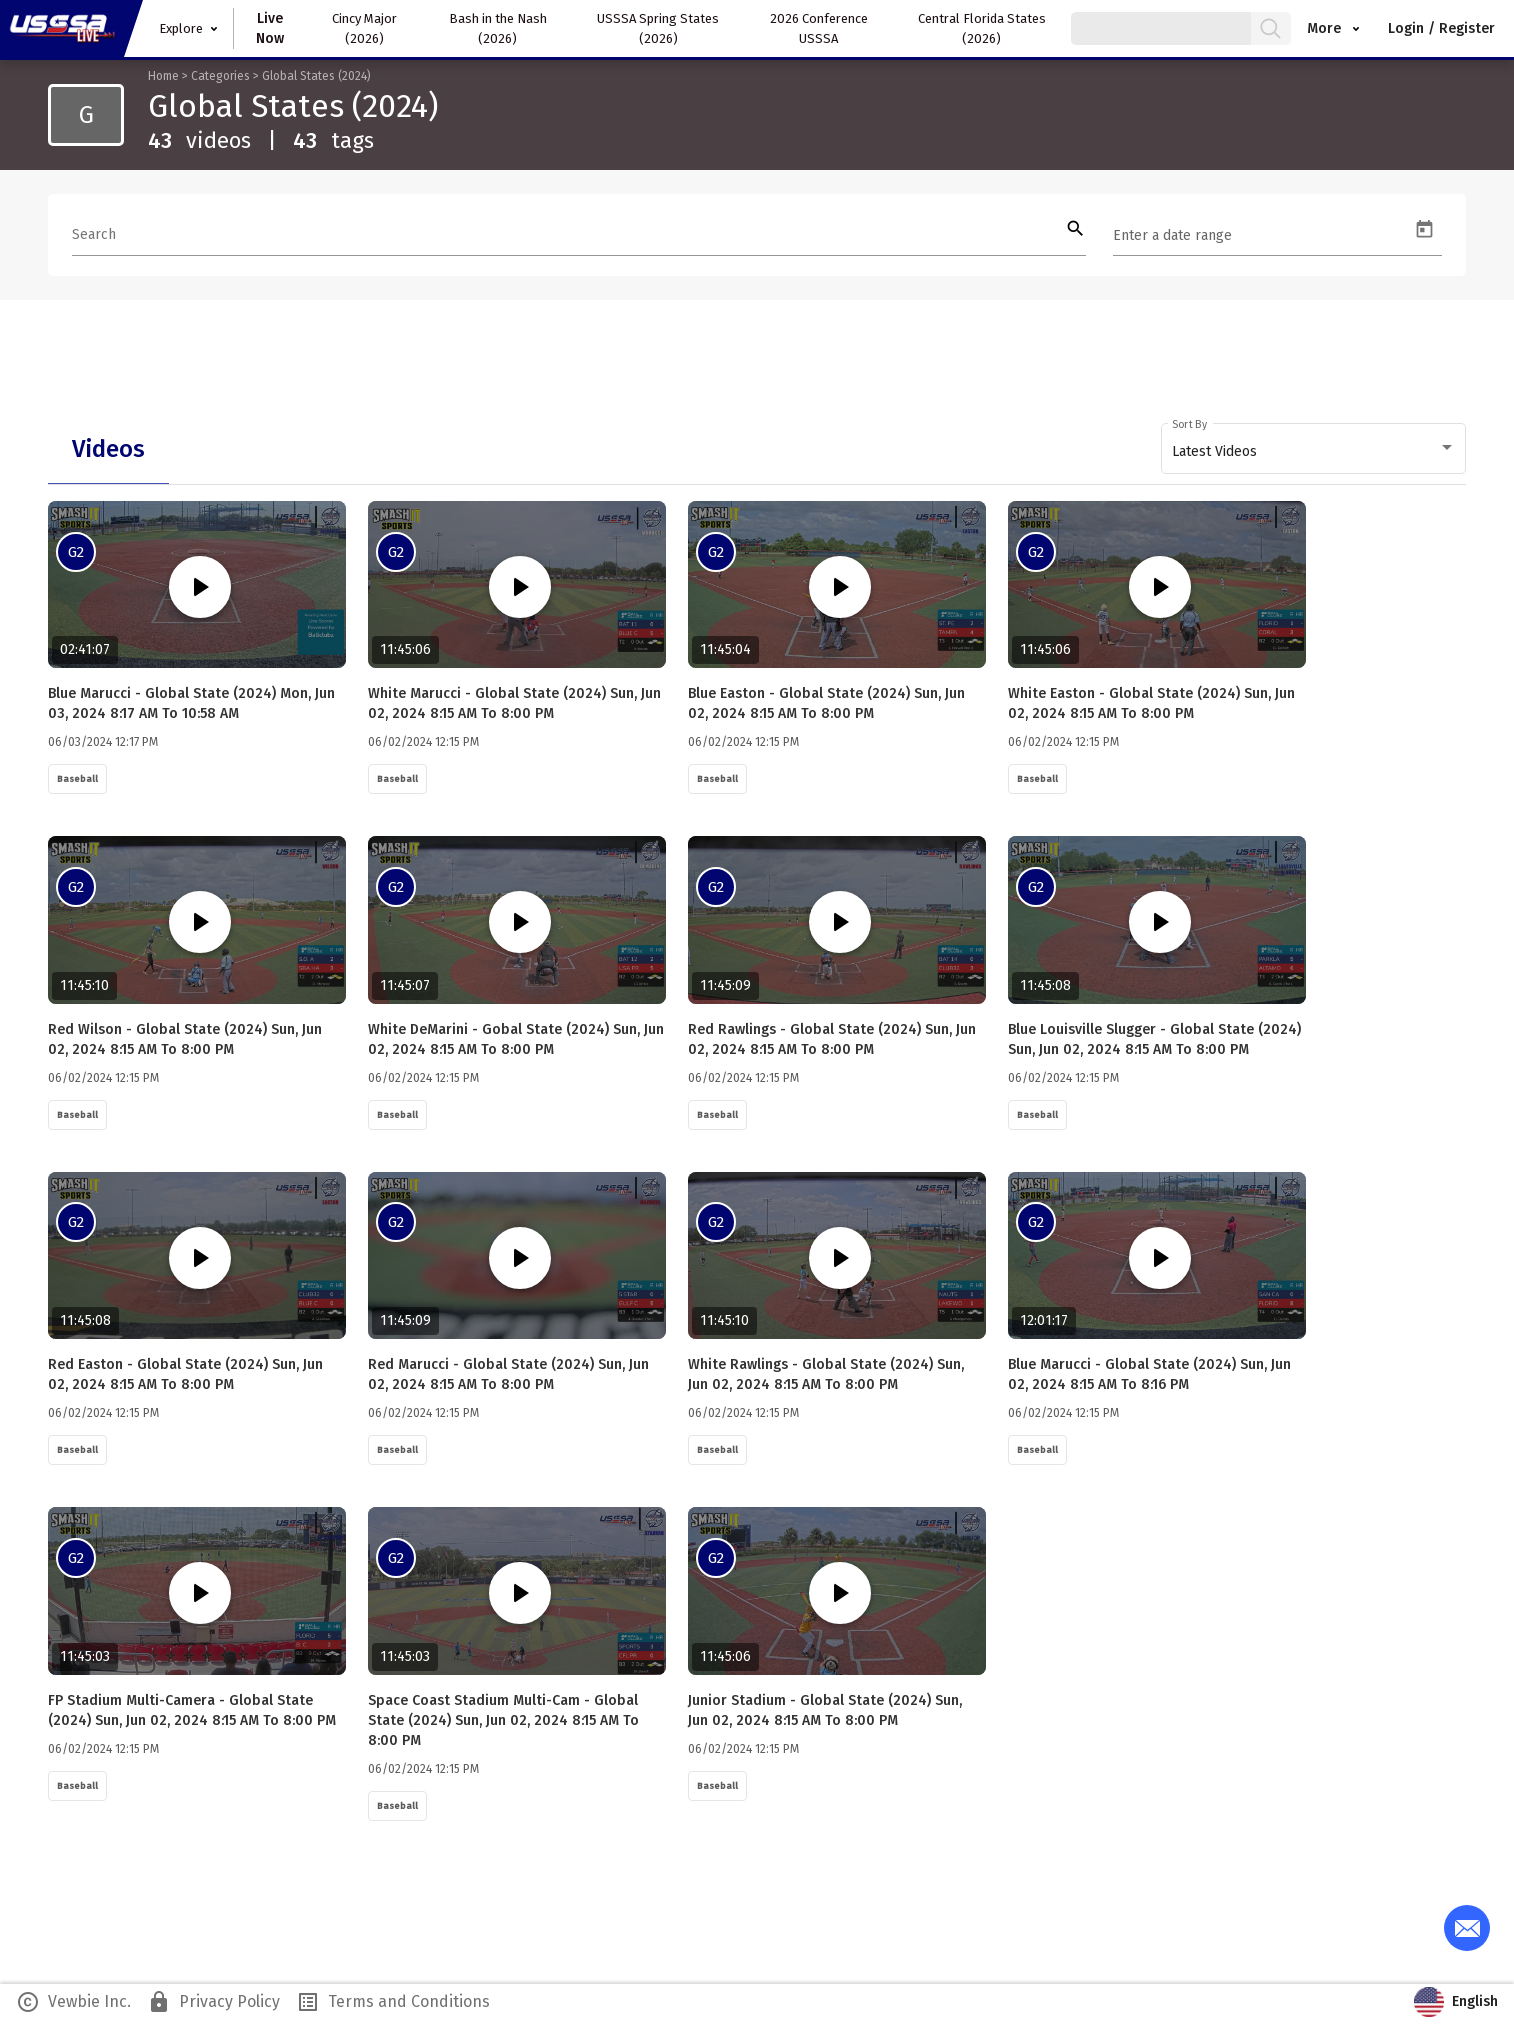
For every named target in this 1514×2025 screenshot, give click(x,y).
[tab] (108, 449)
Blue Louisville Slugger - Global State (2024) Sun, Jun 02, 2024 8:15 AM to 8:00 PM (1154, 1042)
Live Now (270, 28)
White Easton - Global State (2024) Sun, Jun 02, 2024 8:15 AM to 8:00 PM (1151, 705)
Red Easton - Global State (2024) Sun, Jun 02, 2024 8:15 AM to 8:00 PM (197, 1378)
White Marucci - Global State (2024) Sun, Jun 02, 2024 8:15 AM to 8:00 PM (514, 705)
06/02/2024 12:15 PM (423, 744)
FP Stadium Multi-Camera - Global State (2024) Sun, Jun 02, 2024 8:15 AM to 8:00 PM (192, 1715)
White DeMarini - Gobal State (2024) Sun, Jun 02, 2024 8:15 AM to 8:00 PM (516, 1042)
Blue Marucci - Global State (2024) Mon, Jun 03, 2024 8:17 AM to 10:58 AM (191, 705)
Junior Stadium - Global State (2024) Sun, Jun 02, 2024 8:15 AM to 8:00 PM (837, 1715)
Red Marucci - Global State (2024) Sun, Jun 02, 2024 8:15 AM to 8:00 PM (508, 1378)
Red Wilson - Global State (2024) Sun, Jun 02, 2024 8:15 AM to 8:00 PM (197, 1042)
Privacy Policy (213, 2007)
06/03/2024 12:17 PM (103, 744)
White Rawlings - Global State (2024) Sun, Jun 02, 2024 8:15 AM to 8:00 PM (838, 1378)
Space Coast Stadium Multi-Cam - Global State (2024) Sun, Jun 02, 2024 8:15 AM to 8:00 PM (503, 1725)
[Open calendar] (1424, 229)
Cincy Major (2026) (364, 28)
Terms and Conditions (393, 2007)
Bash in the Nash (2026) (498, 28)
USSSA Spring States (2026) (658, 28)
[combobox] (1314, 452)
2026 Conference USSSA (819, 28)
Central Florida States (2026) (982, 28)
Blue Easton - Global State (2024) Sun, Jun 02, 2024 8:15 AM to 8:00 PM (826, 705)
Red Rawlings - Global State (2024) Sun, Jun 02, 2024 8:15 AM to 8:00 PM (832, 1042)
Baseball (77, 781)
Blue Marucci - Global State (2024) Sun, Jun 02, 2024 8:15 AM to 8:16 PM (1149, 1378)
